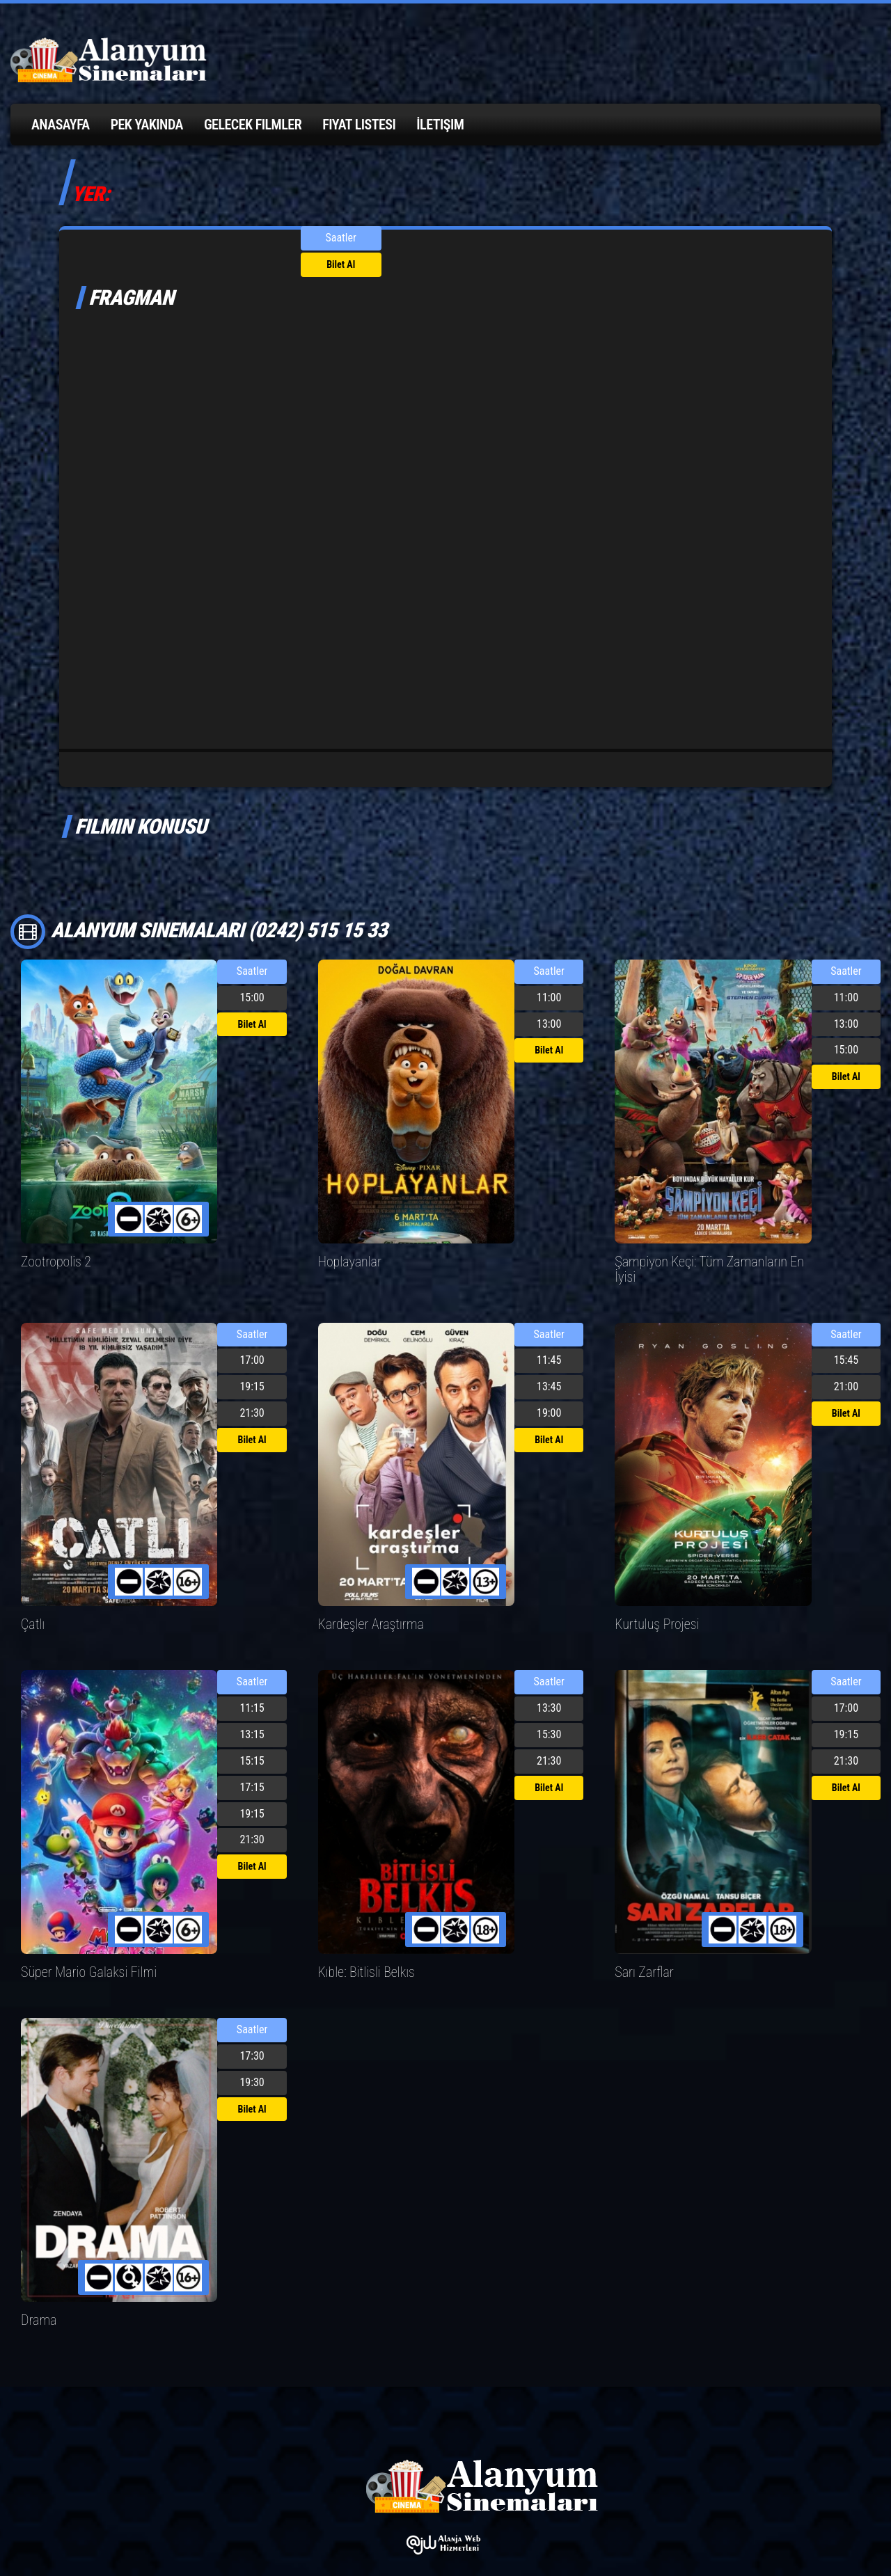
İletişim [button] (440, 124)
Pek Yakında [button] (147, 124)
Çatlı (31, 1606)
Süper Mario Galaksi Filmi (82, 1953)
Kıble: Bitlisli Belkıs (361, 1953)
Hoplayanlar (346, 1260)
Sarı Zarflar (641, 1953)
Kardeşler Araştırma (365, 1606)
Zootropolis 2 (52, 1260)
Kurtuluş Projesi (653, 1606)
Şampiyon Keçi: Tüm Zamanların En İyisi (711, 1260)
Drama (37, 2298)
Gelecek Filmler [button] (252, 124)
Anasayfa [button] (60, 124)
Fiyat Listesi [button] (358, 124)
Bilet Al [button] (340, 264)
